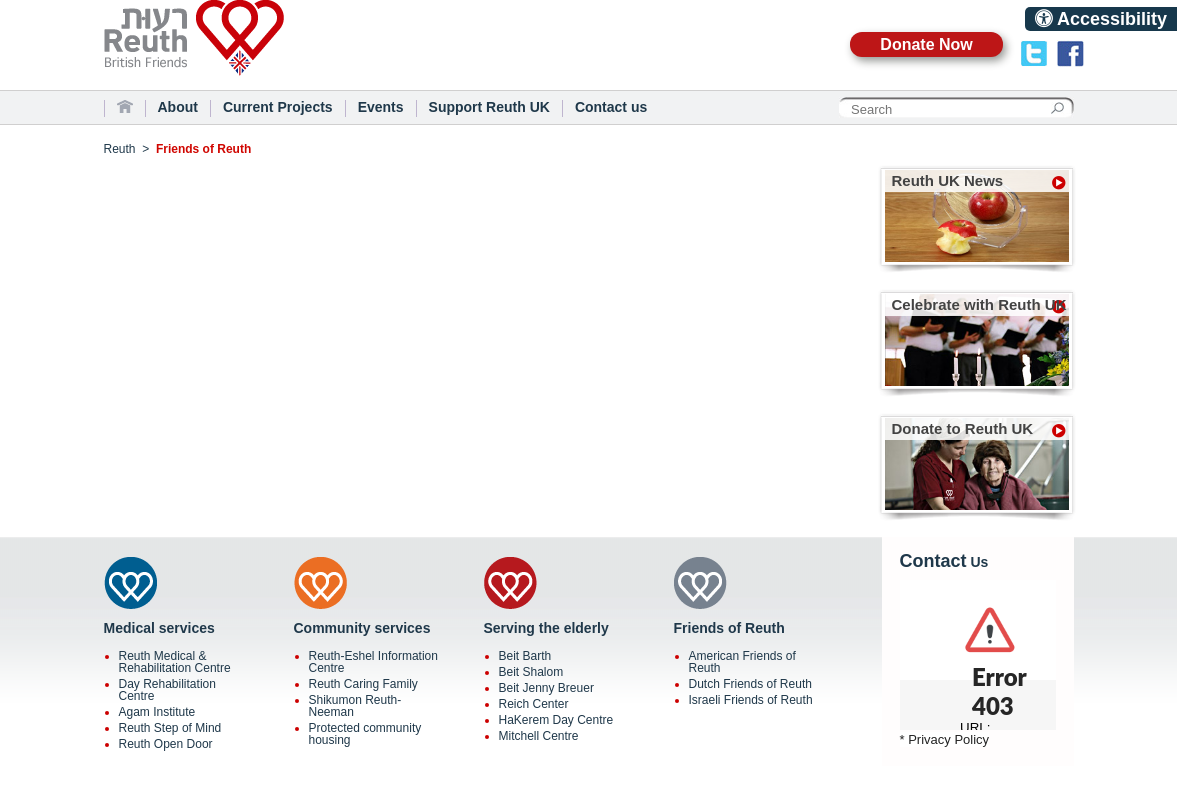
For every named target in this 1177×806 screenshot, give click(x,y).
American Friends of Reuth (742, 662)
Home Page (125, 107)
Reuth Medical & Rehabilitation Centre (175, 662)
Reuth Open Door (166, 744)
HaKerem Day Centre (556, 720)
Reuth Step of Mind (170, 728)
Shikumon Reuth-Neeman (355, 706)
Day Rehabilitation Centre (167, 690)
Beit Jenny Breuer (546, 688)
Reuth (229, 49)
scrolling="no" (978, 655)
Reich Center (534, 704)
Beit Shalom (531, 672)
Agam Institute (157, 712)
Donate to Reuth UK (963, 428)
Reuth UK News (948, 180)
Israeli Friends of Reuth (751, 700)
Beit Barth (525, 656)
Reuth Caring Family (363, 684)
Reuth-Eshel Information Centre (373, 662)
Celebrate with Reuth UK (979, 304)
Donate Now (926, 44)
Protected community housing (365, 734)
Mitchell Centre (539, 736)
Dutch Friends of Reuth (750, 684)
